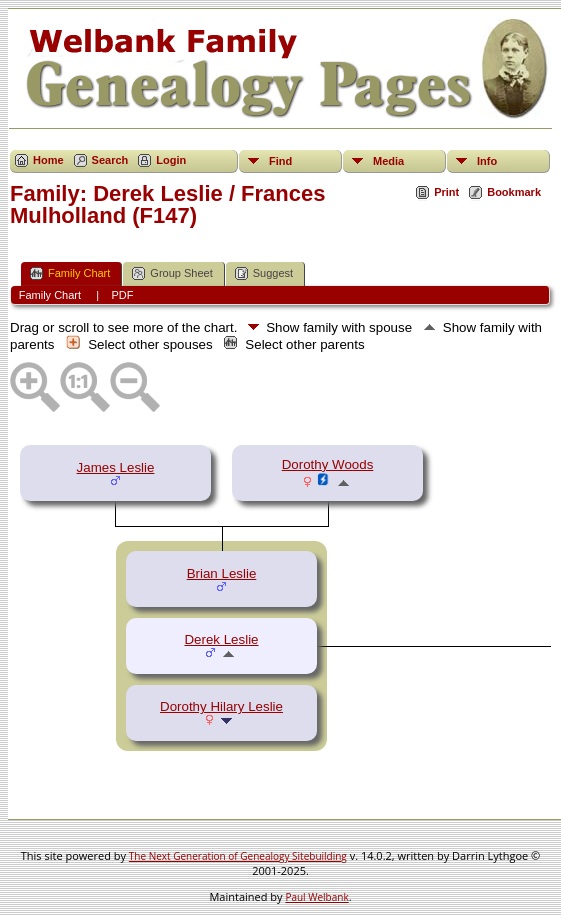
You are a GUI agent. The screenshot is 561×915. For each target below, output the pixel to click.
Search (110, 160)
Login (171, 160)
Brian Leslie (222, 573)
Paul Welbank (316, 897)
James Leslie (116, 467)
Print (446, 192)
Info (487, 161)
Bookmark (514, 192)
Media (388, 161)
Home (48, 160)
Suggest (264, 273)
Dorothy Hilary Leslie (221, 706)
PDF (122, 295)
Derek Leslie (221, 639)
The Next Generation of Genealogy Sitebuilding (238, 856)
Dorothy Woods (328, 464)
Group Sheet (172, 273)
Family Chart (70, 273)
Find (280, 161)
